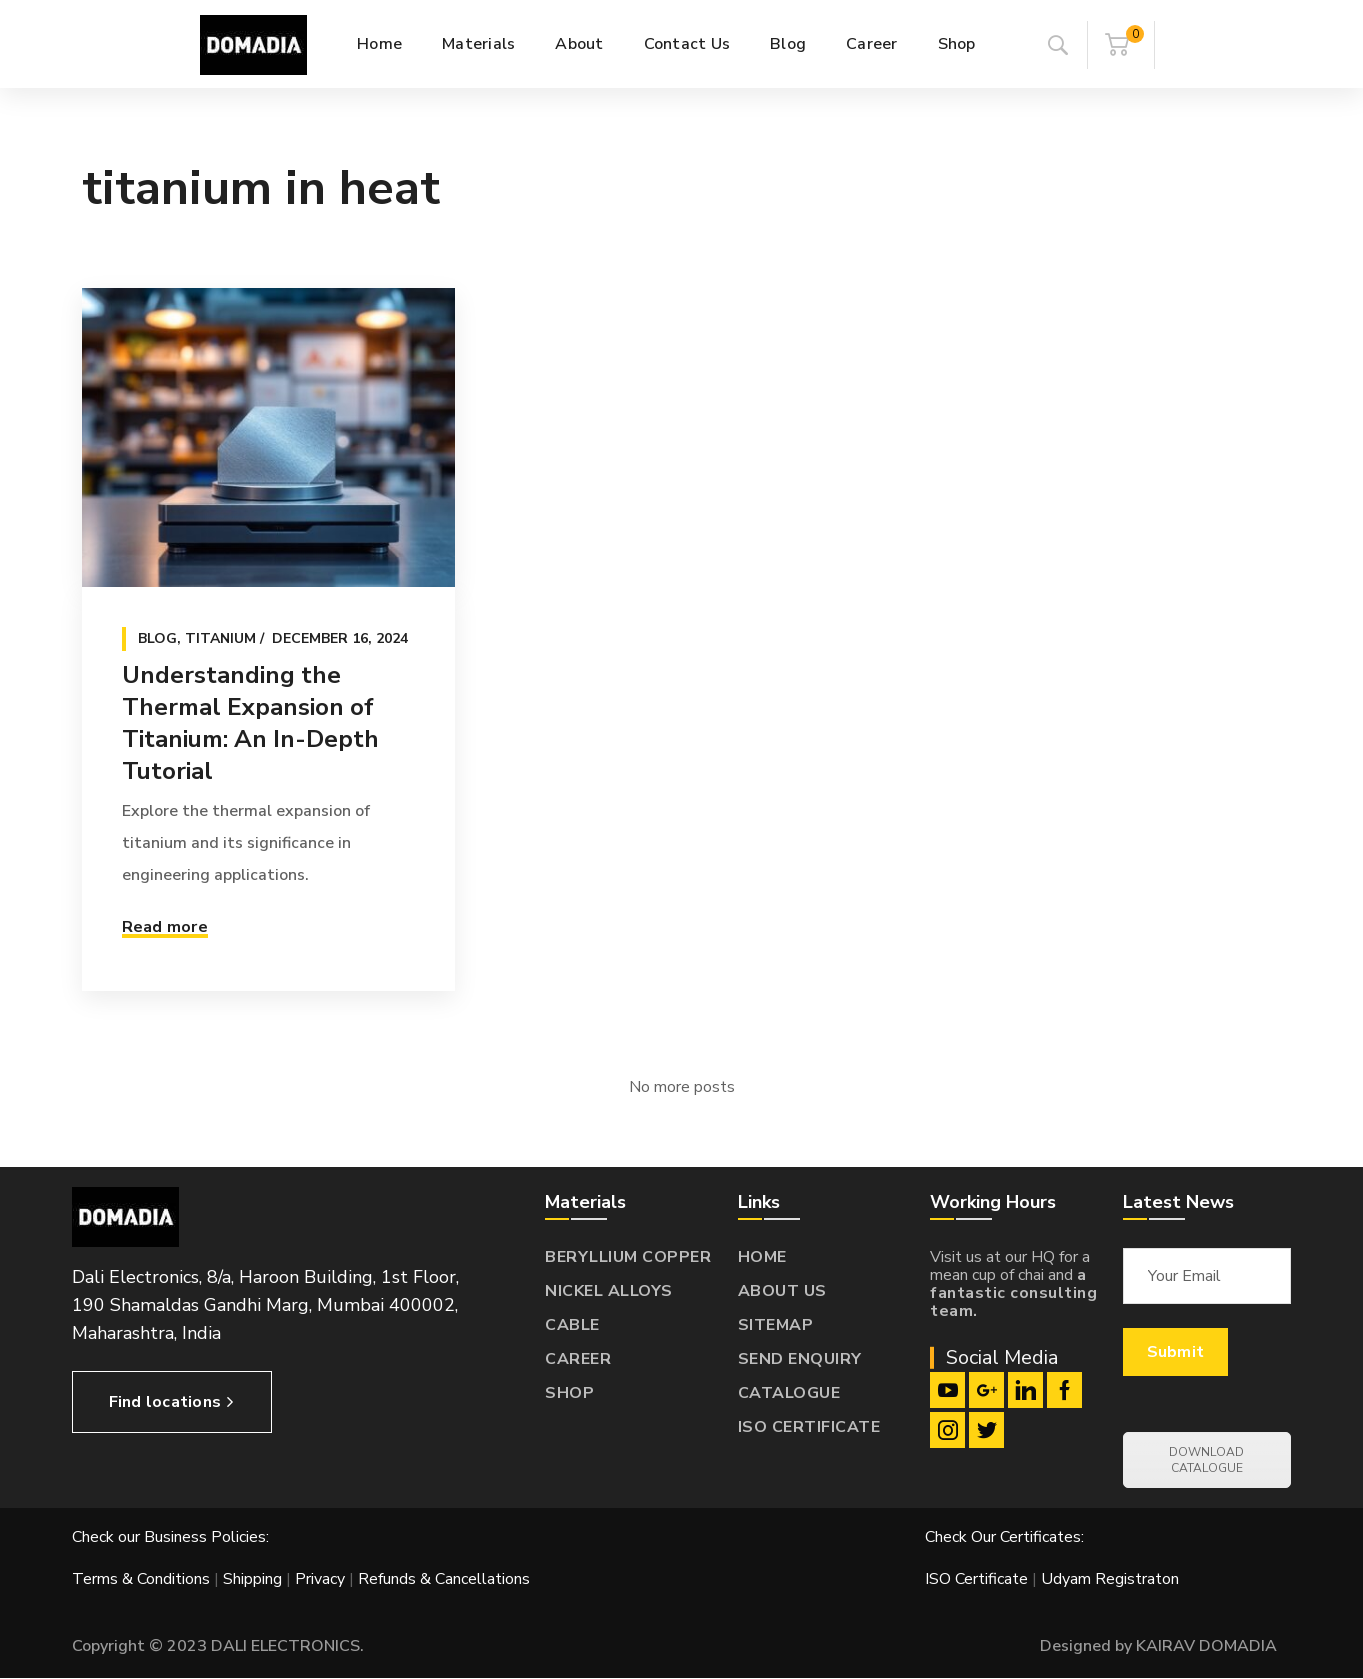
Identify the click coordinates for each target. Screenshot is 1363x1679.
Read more (165, 927)
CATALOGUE (789, 1393)
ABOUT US (782, 1291)
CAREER (578, 1359)
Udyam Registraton (1110, 1579)
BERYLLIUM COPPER (628, 1257)
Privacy (320, 1579)
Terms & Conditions (141, 1579)
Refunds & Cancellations (444, 1579)
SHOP (569, 1393)
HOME (762, 1257)
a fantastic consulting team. (1013, 1293)
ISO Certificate (978, 1579)
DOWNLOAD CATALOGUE (1206, 1460)
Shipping (252, 1579)
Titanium (220, 638)
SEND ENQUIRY (800, 1359)
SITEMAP (776, 1325)
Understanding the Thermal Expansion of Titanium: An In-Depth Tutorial (250, 723)
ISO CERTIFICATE (809, 1427)
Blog (157, 638)
